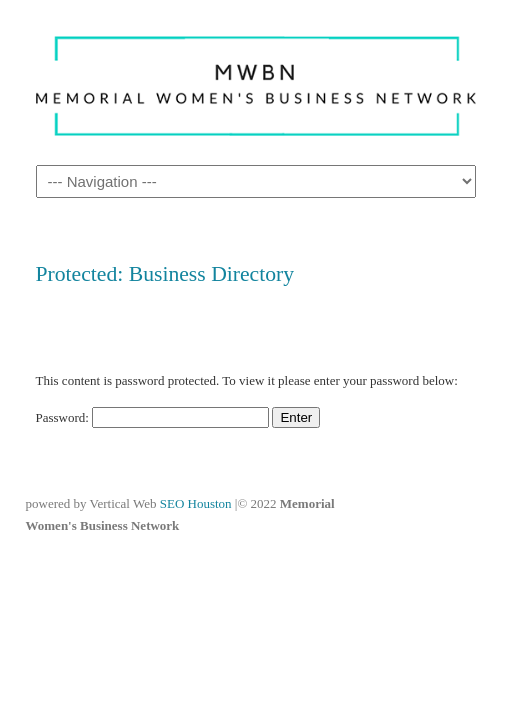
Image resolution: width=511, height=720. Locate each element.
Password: (153, 417)
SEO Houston (197, 503)
